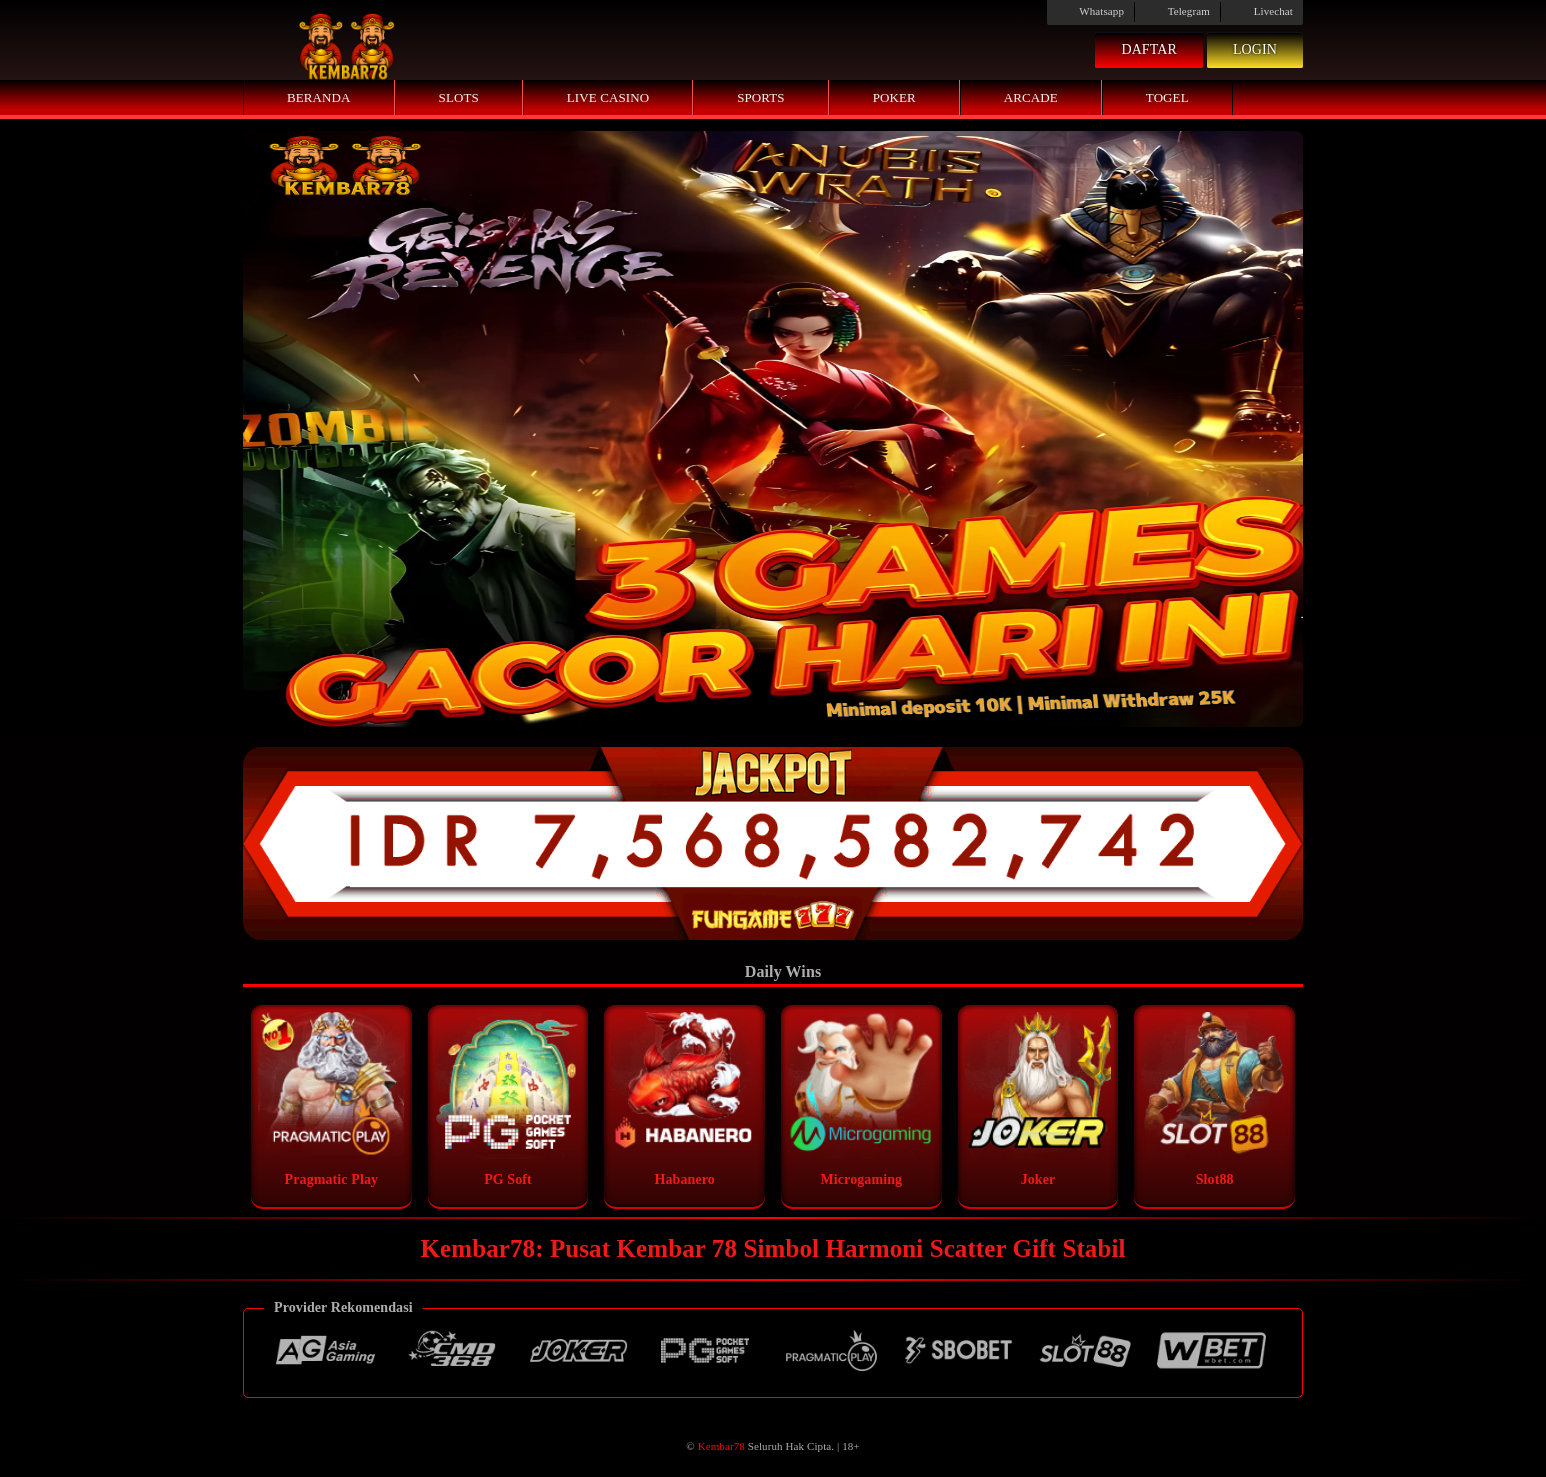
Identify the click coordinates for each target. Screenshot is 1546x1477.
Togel (1167, 97)
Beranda (319, 97)
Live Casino (608, 97)
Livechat (1262, 11)
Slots (459, 97)
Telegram (1177, 11)
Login (1255, 49)
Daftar (1149, 49)
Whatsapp (1090, 11)
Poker (894, 97)
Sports (761, 97)
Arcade (1031, 97)
